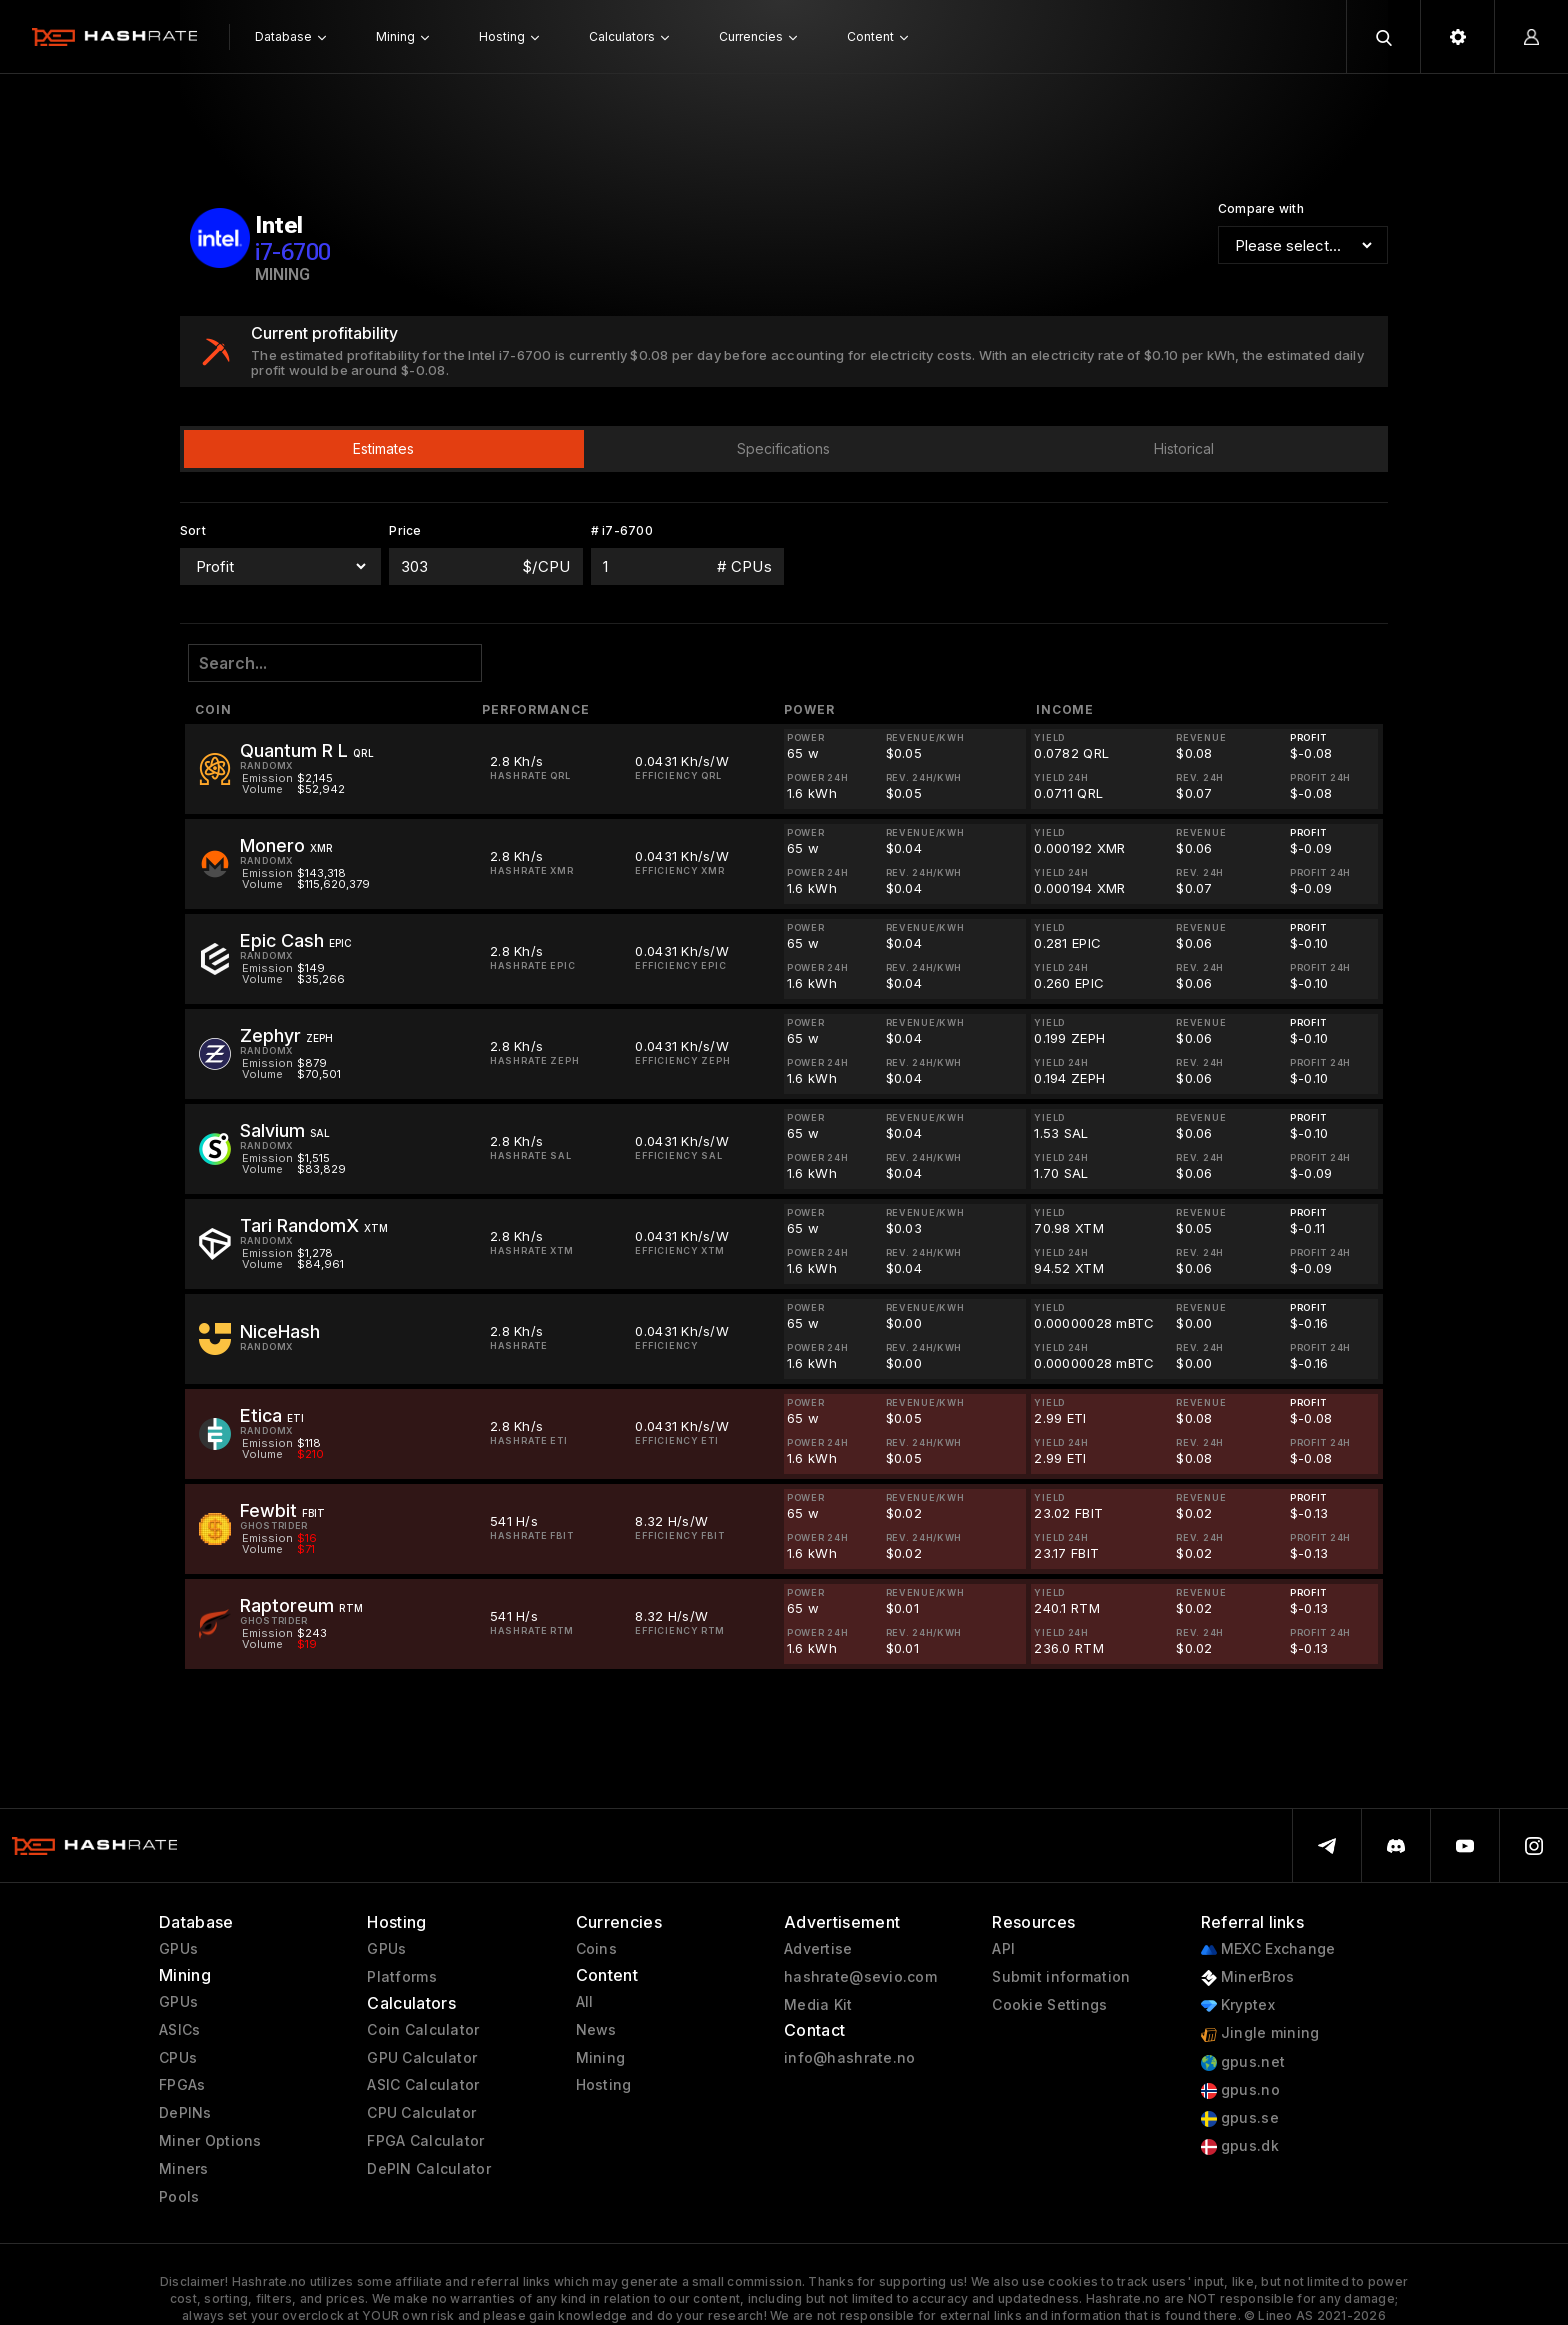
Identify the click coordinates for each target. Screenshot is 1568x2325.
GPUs (178, 1949)
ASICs (179, 2030)
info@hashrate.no (849, 2058)
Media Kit (818, 2005)
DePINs (185, 2113)
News (596, 2030)
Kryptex (1238, 2005)
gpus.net (1243, 2062)
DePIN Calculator (428, 2169)
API (1003, 1949)
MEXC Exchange (1268, 1949)
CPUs (178, 2058)
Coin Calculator (423, 2030)
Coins (596, 1949)
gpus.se (1240, 2118)
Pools (179, 2197)
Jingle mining (1260, 2033)
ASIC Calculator (423, 2085)
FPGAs (182, 2085)
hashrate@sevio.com (860, 1977)
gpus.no (1240, 2090)
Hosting (604, 2085)
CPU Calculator (421, 2113)
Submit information (1061, 1977)
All (585, 2002)
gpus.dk (1240, 2146)
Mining (601, 2058)
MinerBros (1248, 1977)
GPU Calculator (422, 2058)
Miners (184, 2169)
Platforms (402, 1977)
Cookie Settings (1049, 2005)
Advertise (818, 1949)
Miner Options (210, 2141)
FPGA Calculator (425, 2141)
